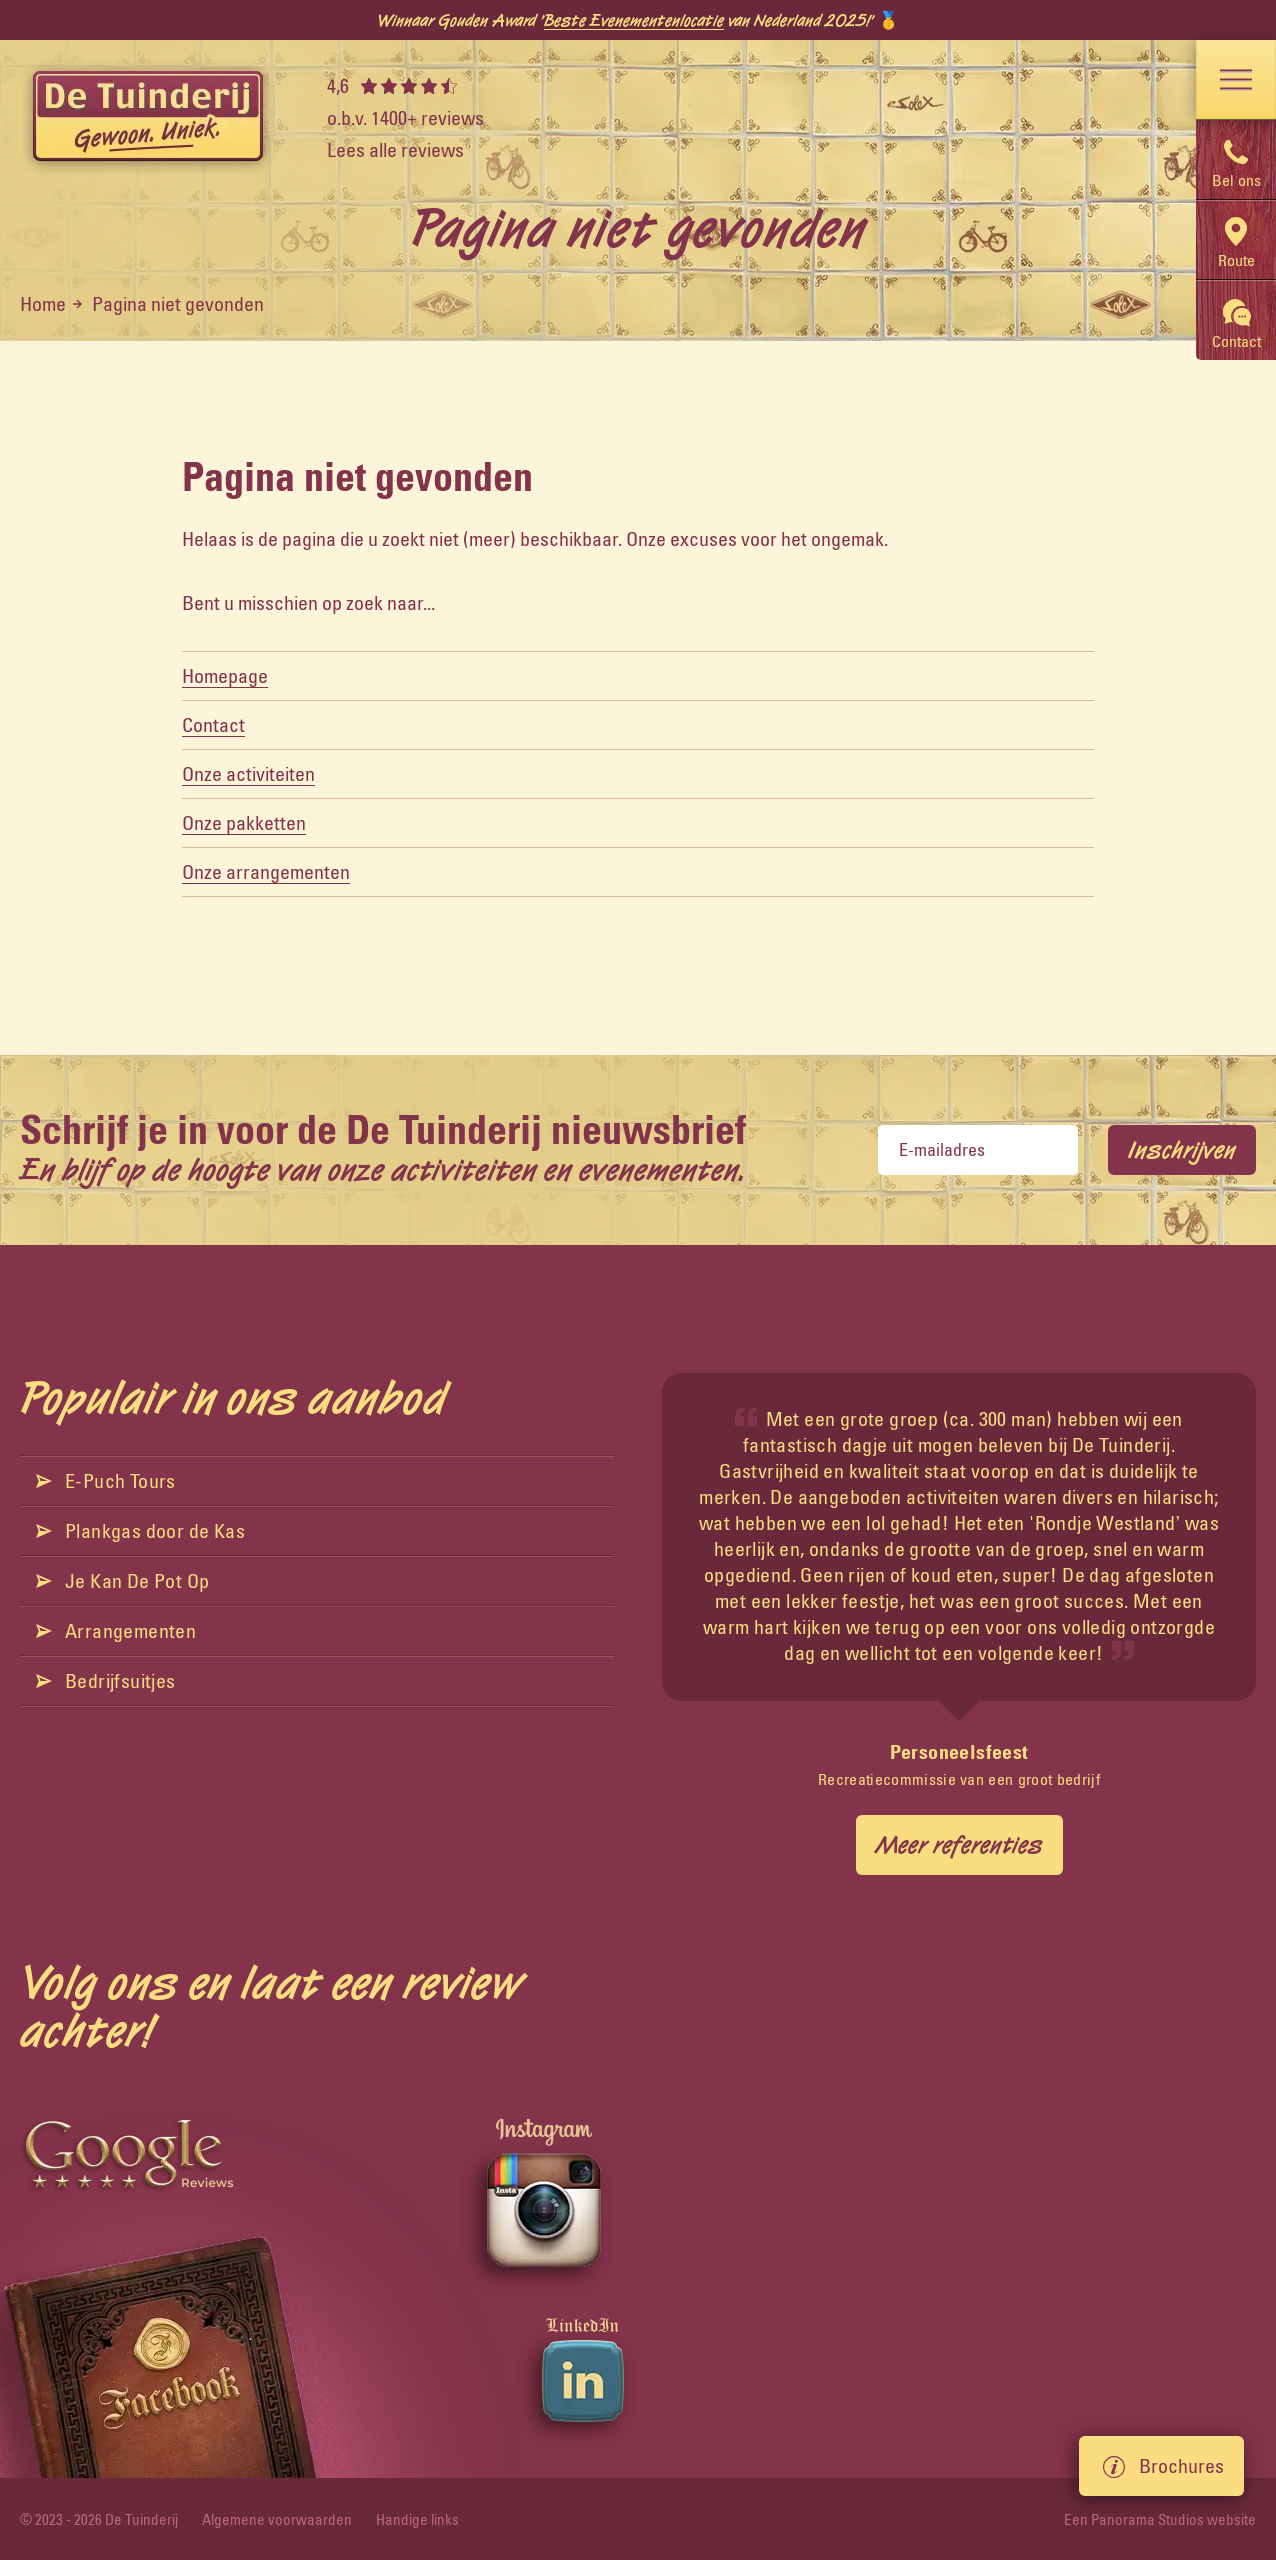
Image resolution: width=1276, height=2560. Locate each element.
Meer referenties (959, 1845)
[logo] (148, 118)
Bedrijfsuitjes (106, 1680)
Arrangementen (116, 1630)
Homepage (225, 675)
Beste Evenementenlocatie (634, 20)
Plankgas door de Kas (140, 1530)
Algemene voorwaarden (277, 2519)
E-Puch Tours (106, 1480)
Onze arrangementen (266, 871)
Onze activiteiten (248, 773)
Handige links (417, 2519)
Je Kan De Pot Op (122, 1580)
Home (43, 303)
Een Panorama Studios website (1160, 2519)
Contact (213, 724)
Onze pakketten (244, 822)
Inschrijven (1182, 1150)
